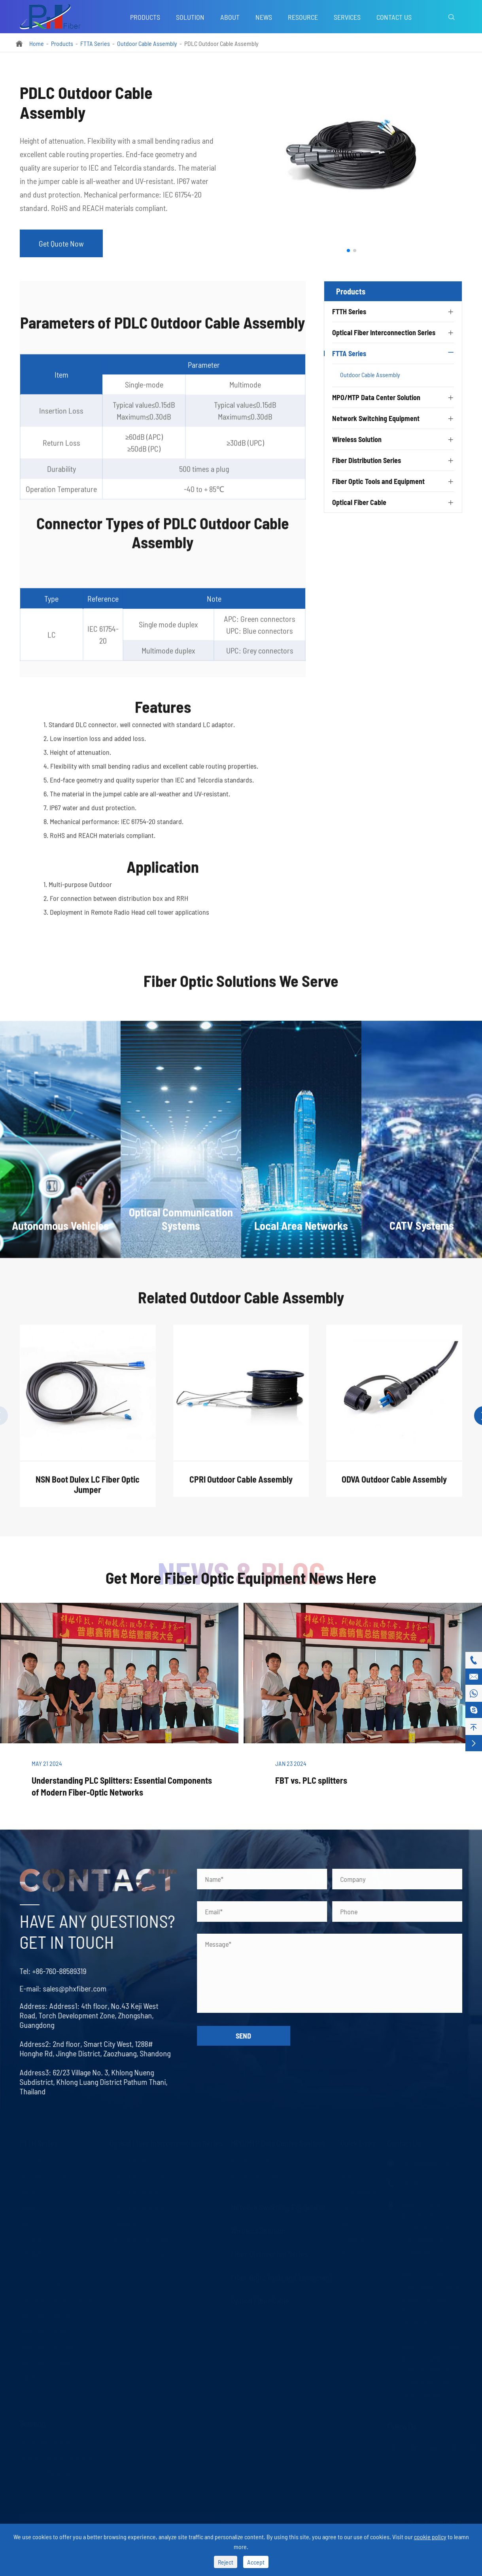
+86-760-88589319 (53, 1971)
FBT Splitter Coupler (44, 2175)
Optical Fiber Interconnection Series (383, 332)
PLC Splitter (34, 2160)
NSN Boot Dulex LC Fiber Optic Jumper (88, 1490)
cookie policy (430, 2536)
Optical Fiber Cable (359, 502)
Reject (225, 2562)
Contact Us (394, 17)
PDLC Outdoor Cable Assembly (221, 43)
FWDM (27, 2376)
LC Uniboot (123, 2221)
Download (352, 2237)
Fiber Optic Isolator (44, 2329)
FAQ (345, 2206)
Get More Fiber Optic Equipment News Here (241, 1577)
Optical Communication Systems (60, 2455)
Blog (346, 2175)
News (263, 17)
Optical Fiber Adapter (136, 2190)
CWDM (27, 2190)
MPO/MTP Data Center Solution (376, 397)
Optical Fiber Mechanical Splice (59, 2299)
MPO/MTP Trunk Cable (257, 2160)
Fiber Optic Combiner (46, 2360)
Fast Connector (39, 2268)
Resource (303, 17)
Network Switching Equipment (376, 418)
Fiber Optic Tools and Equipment (378, 481)
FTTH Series (349, 311)
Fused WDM (34, 2237)
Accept (256, 2562)
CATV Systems (37, 2486)
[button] (348, 250)
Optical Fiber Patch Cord (140, 2160)
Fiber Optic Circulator (46, 2345)
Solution (190, 17)
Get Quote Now (61, 243)
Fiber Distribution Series (366, 460)
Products (145, 17)
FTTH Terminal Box (43, 2283)
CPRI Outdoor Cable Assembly (241, 1485)
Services (347, 17)
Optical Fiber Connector (139, 2175)
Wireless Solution (357, 439)
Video (347, 2221)
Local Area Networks (46, 2471)
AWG (25, 2221)
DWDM (28, 2206)
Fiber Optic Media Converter (144, 2237)
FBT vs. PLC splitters (311, 1780)
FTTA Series (95, 43)
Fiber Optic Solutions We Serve (241, 986)
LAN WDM (32, 2252)
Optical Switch (38, 2391)
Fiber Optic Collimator (47, 2314)
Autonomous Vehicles (47, 2440)
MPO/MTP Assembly (255, 2175)
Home (36, 43)
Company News (359, 2190)
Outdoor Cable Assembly (147, 43)
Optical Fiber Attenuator (140, 2206)
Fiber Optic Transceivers (140, 2252)
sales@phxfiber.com (68, 1988)
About (230, 17)
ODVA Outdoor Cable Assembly (394, 1485)
